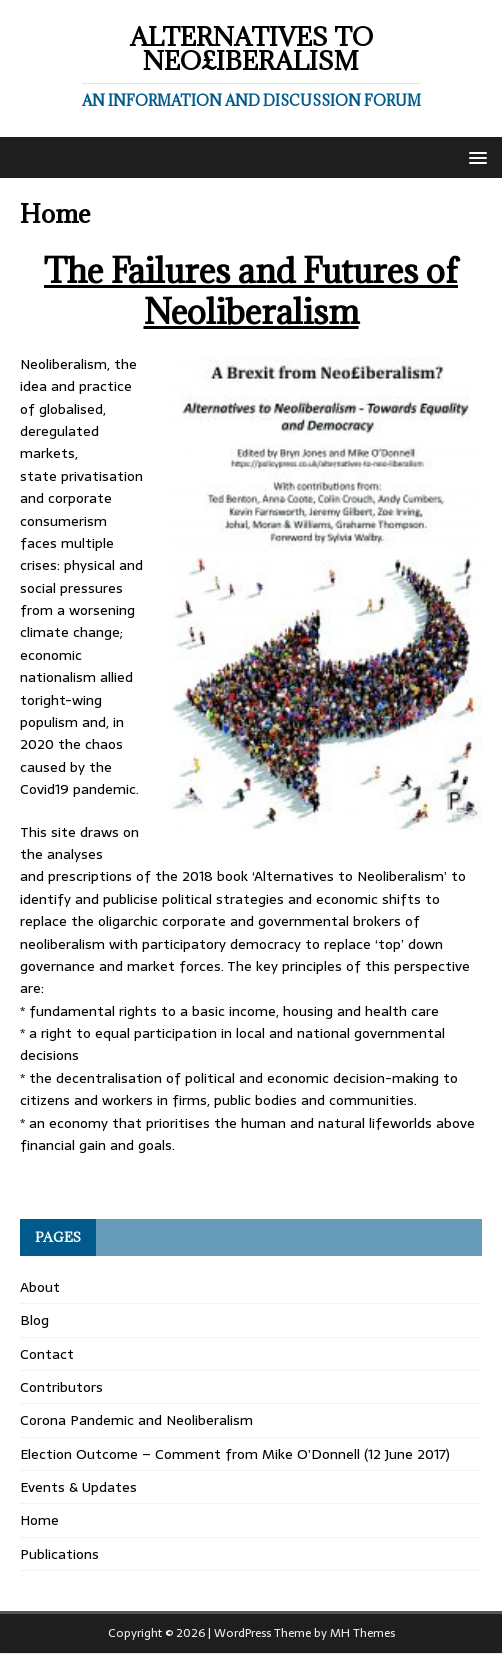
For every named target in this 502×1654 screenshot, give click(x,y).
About (40, 1287)
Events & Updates (78, 1487)
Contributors (61, 1387)
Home (39, 1520)
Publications (59, 1554)
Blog (34, 1320)
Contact (47, 1354)
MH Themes (362, 1633)
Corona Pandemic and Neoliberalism (136, 1420)
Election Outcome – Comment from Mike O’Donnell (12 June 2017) (235, 1454)
